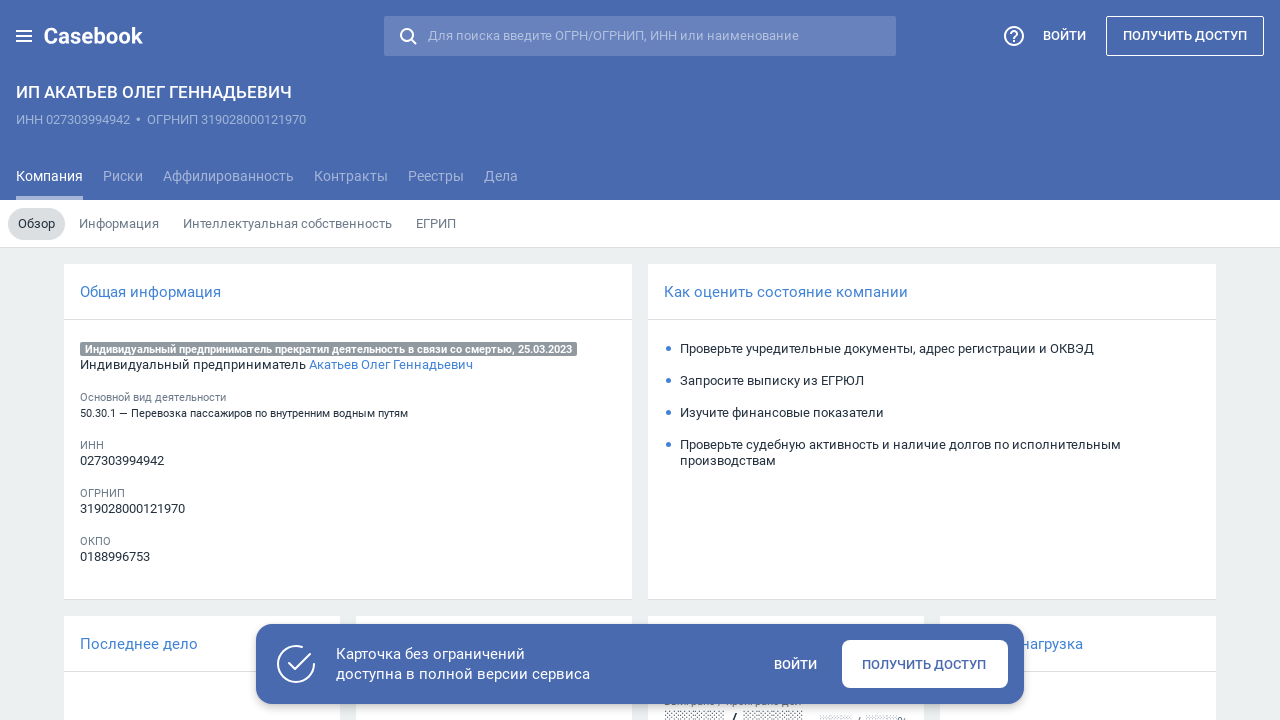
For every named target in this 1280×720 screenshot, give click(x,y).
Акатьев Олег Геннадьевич (391, 364)
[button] (24, 36)
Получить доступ (1185, 35)
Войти (1064, 35)
